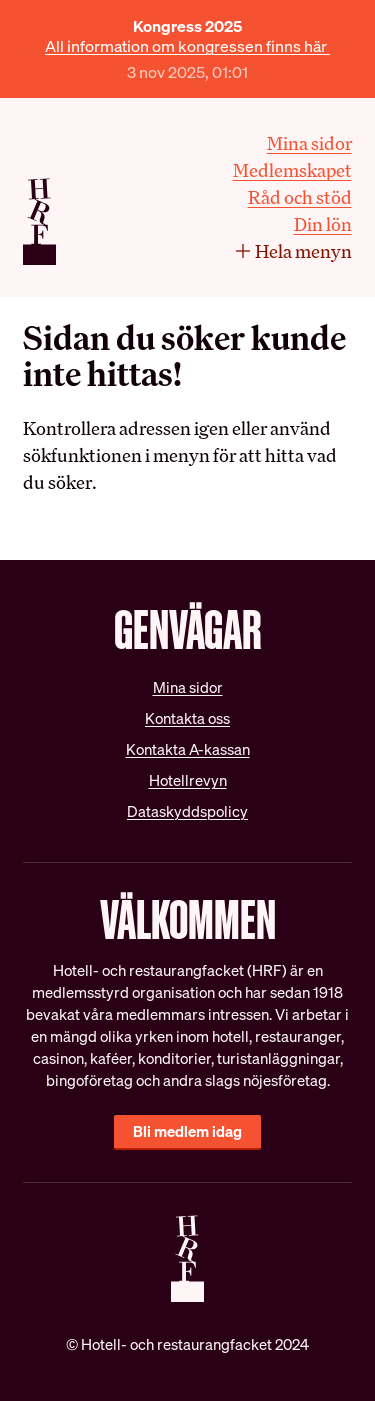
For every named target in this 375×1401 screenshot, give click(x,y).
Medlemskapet (292, 170)
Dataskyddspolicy (187, 811)
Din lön (323, 224)
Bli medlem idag (187, 1131)
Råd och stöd (300, 197)
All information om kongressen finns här (187, 46)
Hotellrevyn (188, 780)
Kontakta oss (187, 718)
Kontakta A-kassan (188, 749)
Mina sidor (309, 143)
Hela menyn (292, 251)
